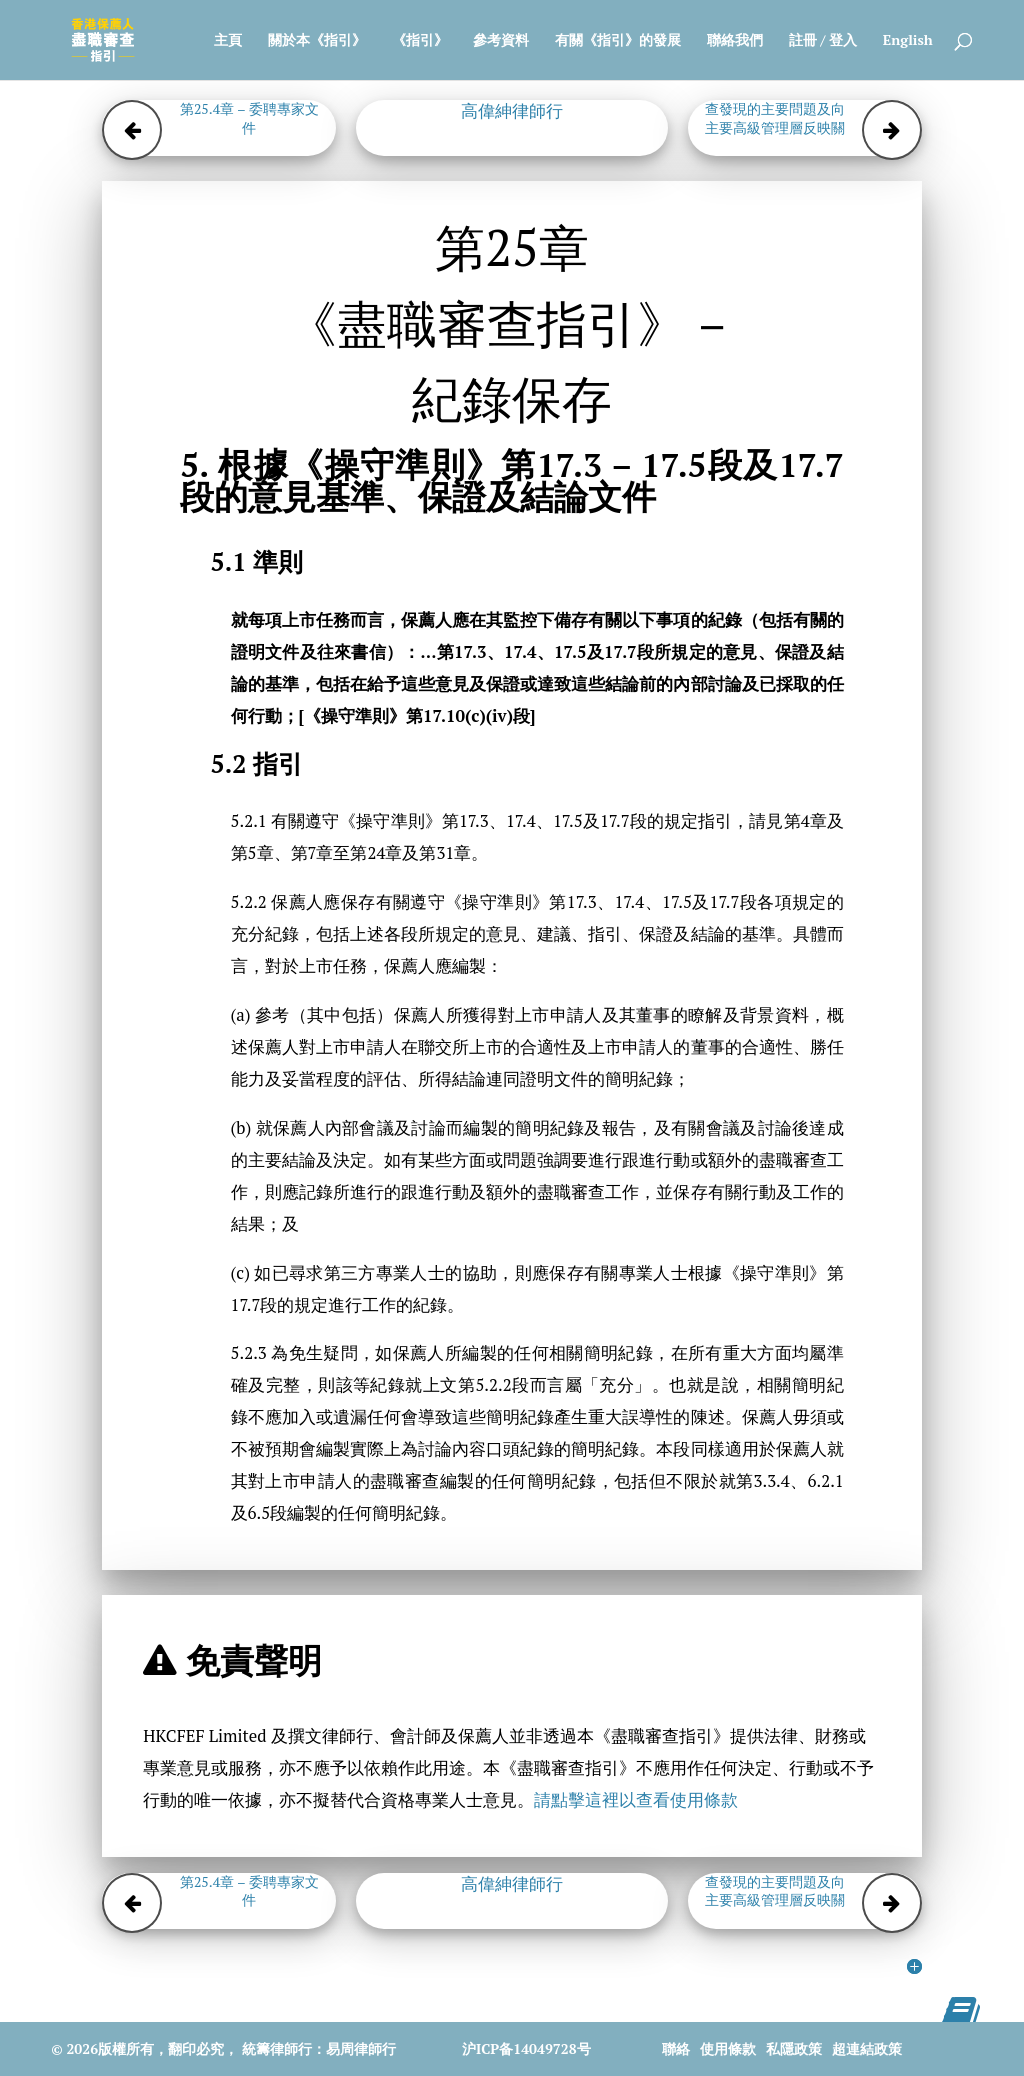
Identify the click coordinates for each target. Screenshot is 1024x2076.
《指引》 (420, 41)
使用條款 (728, 2048)
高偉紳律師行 (512, 111)
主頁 (228, 41)
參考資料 (501, 41)
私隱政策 (794, 2048)
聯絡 (676, 2048)
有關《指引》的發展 (618, 41)
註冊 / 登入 (823, 41)
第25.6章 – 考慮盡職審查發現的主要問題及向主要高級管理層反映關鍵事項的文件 (775, 118)
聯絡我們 (735, 41)
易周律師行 (361, 2048)
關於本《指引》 (317, 41)
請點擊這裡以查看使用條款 (636, 1800)
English (908, 41)
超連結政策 (867, 2048)
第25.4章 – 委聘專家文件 (249, 118)
